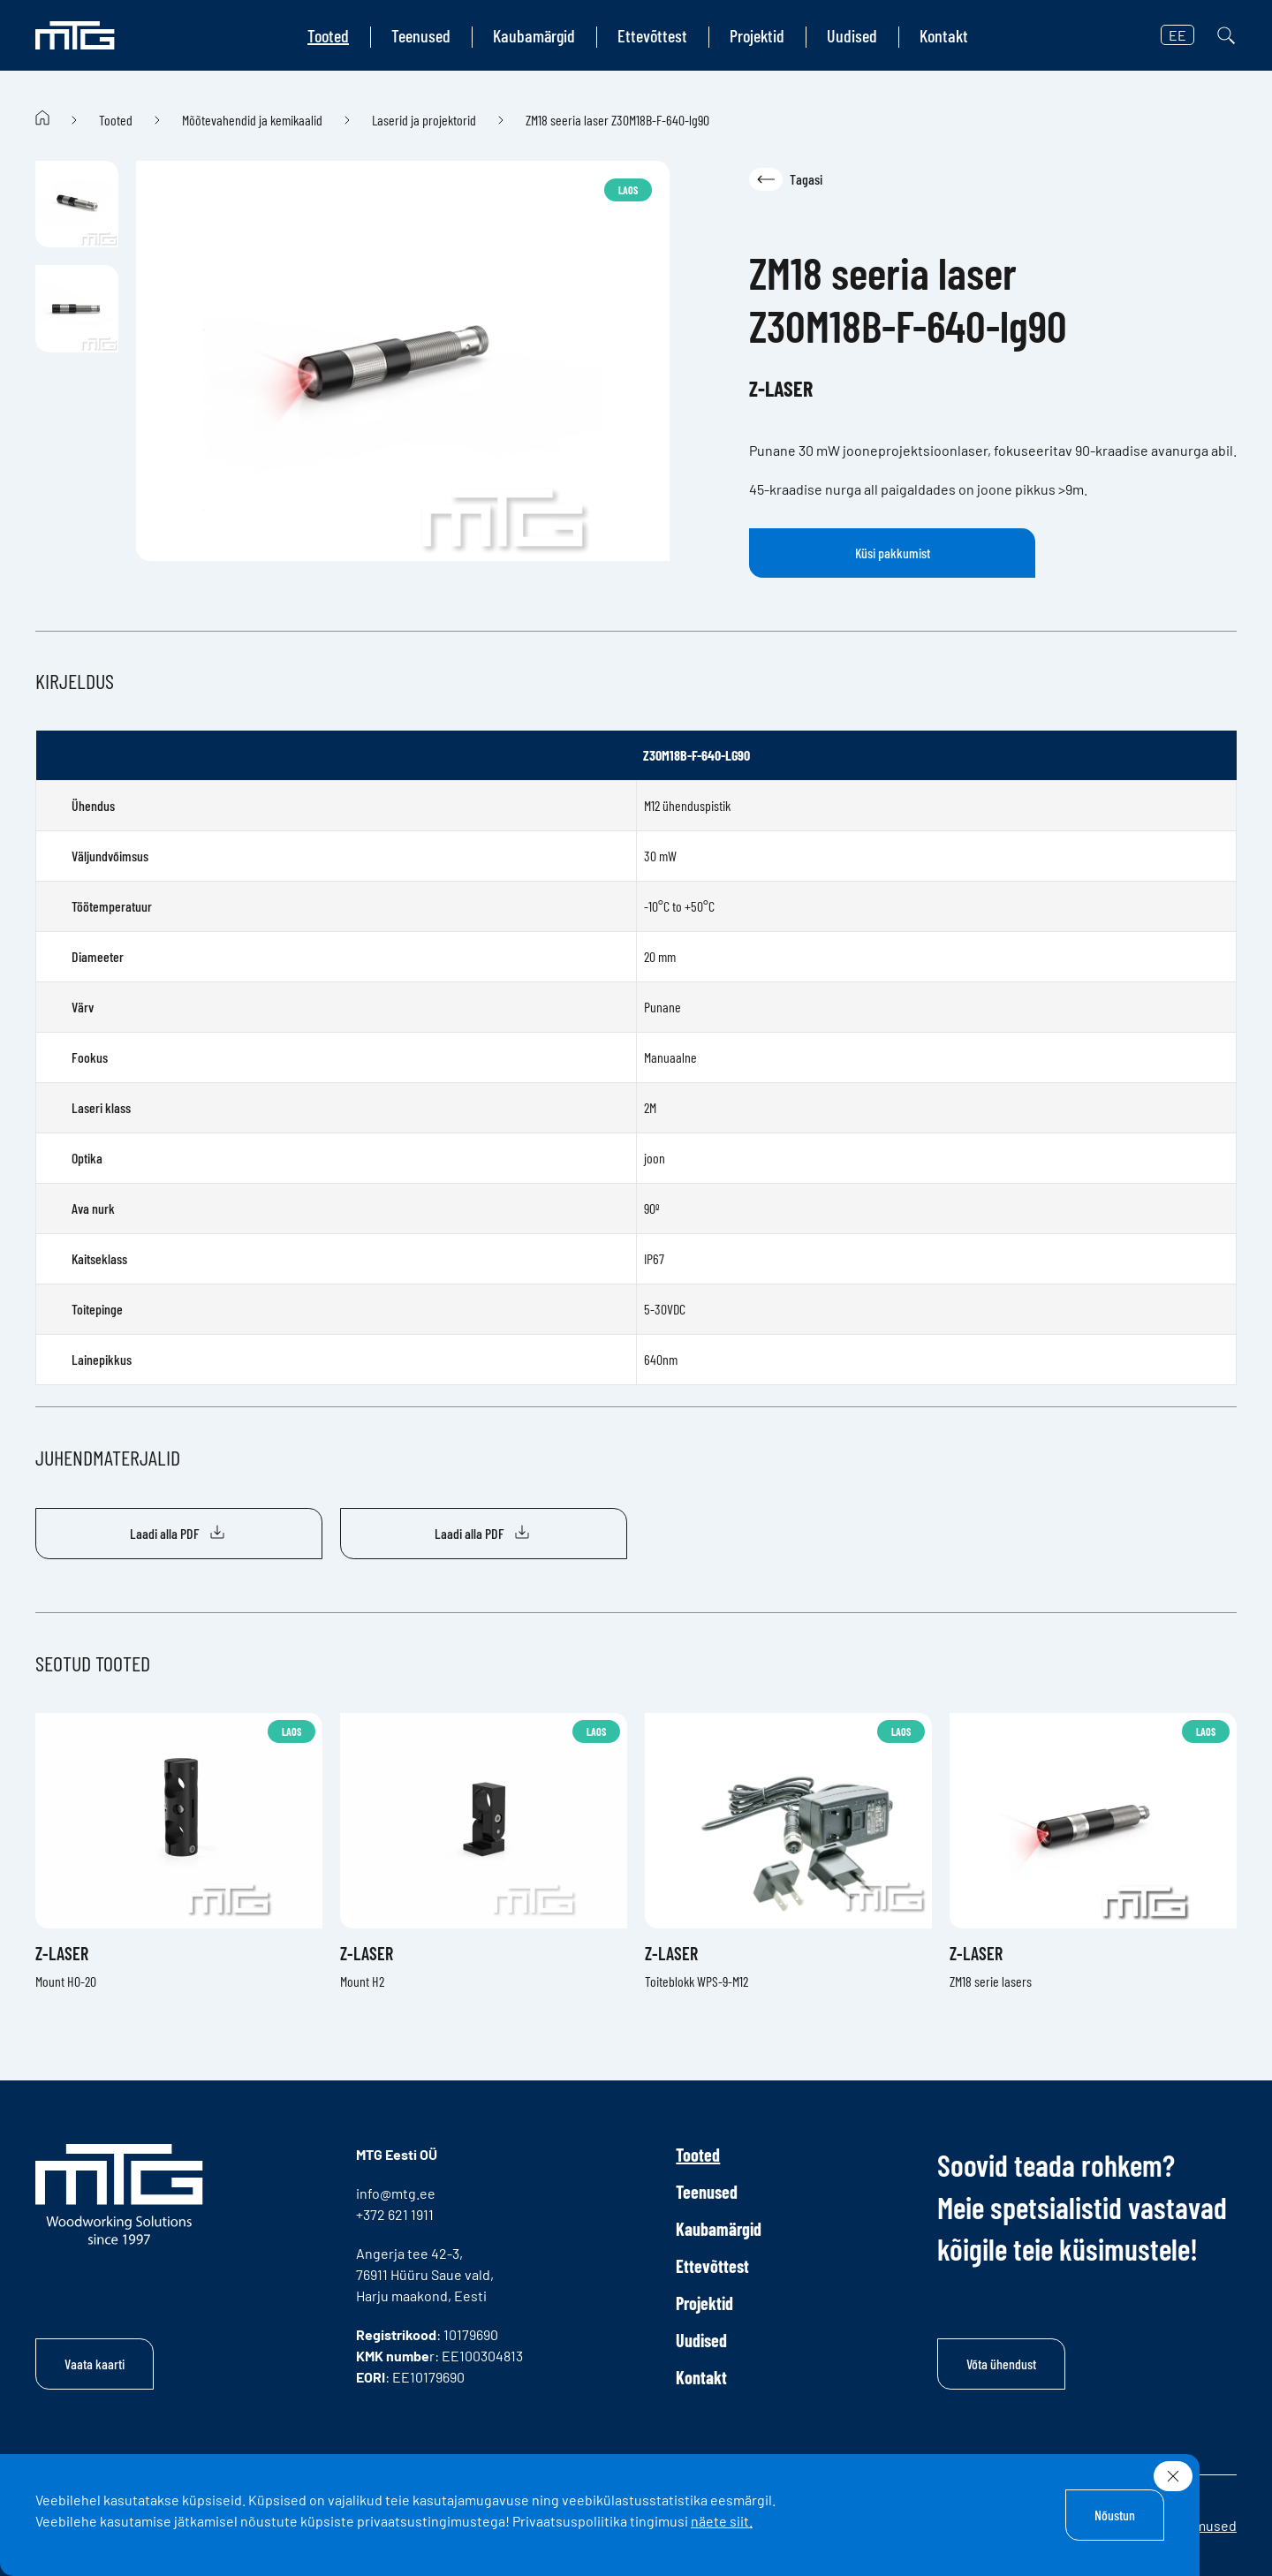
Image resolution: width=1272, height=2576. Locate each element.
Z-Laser (781, 388)
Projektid (757, 35)
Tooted (328, 35)
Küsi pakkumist (892, 552)
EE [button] (1177, 35)
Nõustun (1114, 2514)
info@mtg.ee (395, 2193)
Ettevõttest (652, 35)
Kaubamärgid (534, 35)
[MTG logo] (75, 35)
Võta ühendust (1001, 2363)
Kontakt (944, 35)
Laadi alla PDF (179, 1533)
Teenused (420, 35)
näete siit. (722, 2520)
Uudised (852, 35)
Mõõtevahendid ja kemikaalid (252, 119)
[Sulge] (1173, 2476)
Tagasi (785, 179)
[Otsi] (1226, 35)
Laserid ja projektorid (424, 119)
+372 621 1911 (395, 2214)
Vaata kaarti (94, 2363)
